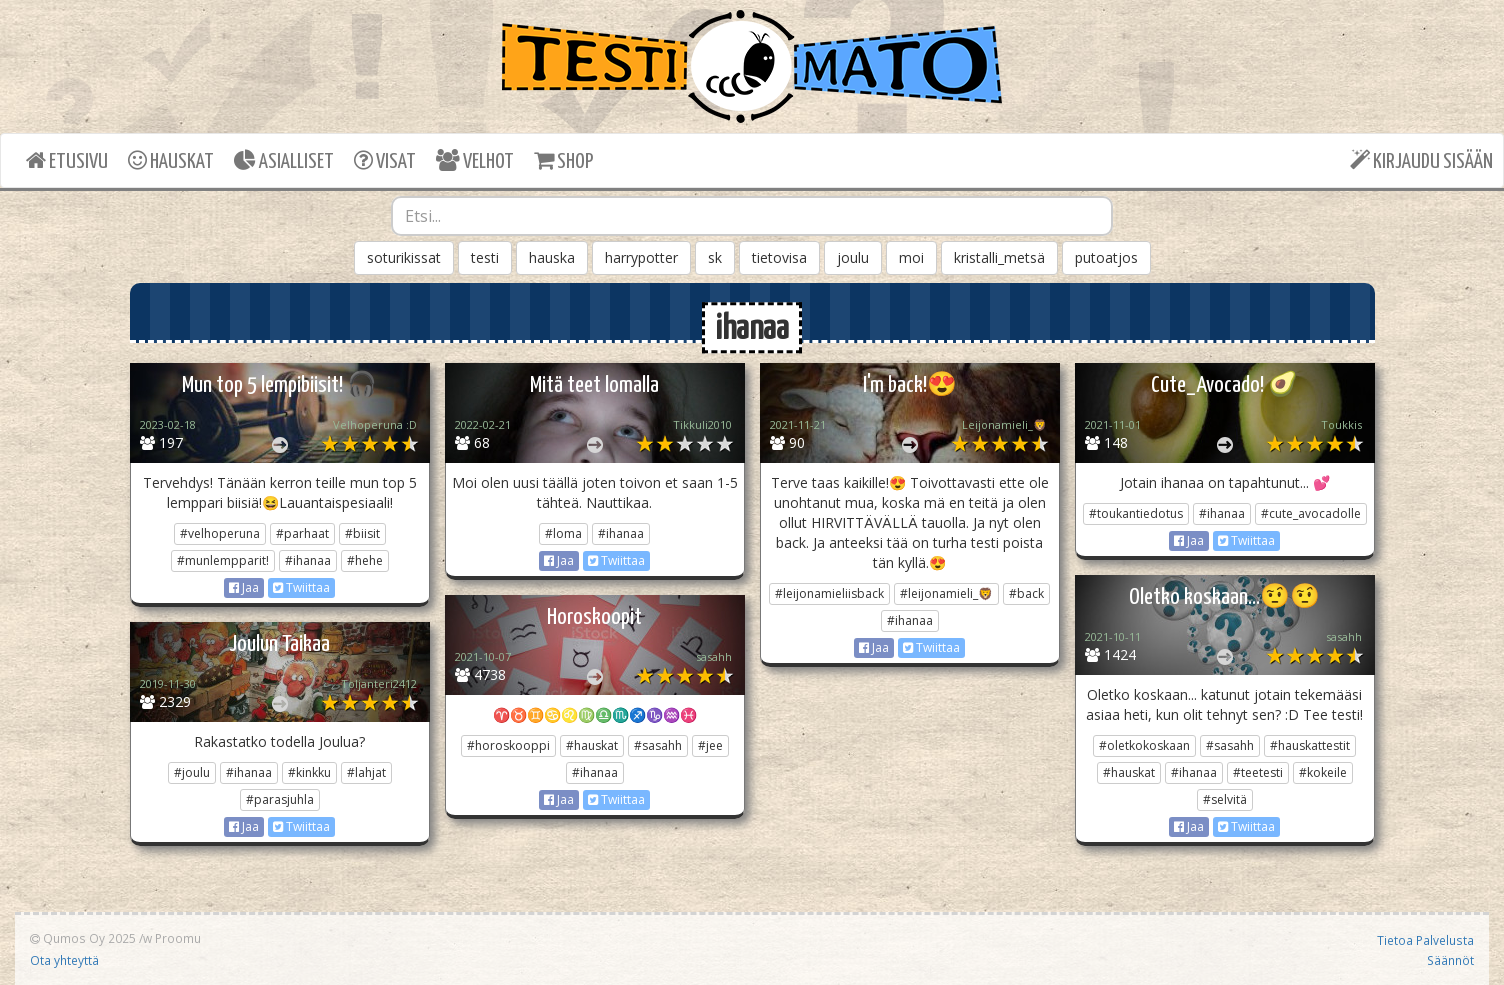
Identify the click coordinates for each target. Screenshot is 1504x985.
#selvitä (1225, 799)
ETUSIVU (67, 160)
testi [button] (485, 257)
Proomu (178, 938)
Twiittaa (301, 587)
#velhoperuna (220, 533)
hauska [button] (552, 257)
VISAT (385, 160)
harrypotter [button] (641, 257)
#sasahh (1230, 745)
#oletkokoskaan (1144, 745)
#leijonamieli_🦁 (946, 593)
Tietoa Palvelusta (1425, 940)
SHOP (563, 160)
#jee (710, 745)
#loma (563, 533)
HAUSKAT (171, 160)
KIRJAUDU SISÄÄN (1421, 160)
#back (1026, 593)
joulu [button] (853, 257)
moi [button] (911, 257)
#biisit (362, 533)
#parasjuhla (280, 799)
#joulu (192, 772)
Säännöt (1450, 960)
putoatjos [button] (1106, 257)
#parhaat (302, 533)
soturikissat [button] (404, 257)
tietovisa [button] (779, 257)
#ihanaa (308, 560)
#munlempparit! (223, 560)
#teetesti (1258, 772)
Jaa (244, 587)
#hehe (365, 560)
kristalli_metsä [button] (999, 257)
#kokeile (1323, 772)
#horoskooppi (508, 745)
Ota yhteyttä (64, 960)
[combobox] (752, 216)
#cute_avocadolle (1311, 513)
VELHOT (475, 160)
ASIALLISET (284, 160)
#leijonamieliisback (829, 593)
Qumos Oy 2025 (83, 938)
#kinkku (309, 772)
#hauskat (1129, 772)
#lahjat (366, 772)
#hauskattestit (1310, 745)
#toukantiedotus (1136, 513)
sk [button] (715, 257)
